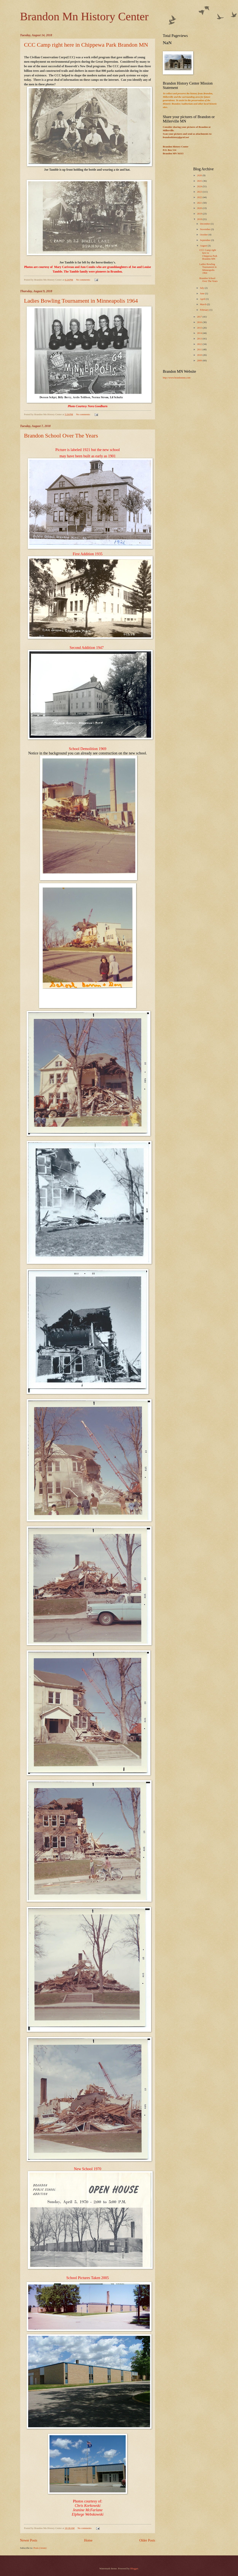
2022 (200, 197)
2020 (200, 208)
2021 (200, 203)
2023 (200, 191)
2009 (200, 360)
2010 (200, 355)
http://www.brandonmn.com (176, 377)
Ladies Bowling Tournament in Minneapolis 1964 (81, 301)
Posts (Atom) (40, 2548)
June (202, 293)
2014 (200, 333)
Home (88, 2540)
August (204, 245)
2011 (200, 349)
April (203, 299)
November (205, 229)
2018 (200, 219)
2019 (200, 213)
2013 (200, 338)
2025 (200, 181)
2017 (200, 316)
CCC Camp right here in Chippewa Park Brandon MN (86, 45)
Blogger (134, 2568)
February (204, 310)
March (203, 304)
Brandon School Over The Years (61, 435)
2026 (200, 175)
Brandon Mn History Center (84, 16)
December (205, 223)
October (204, 234)
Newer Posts (28, 2540)
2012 (200, 344)
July (202, 288)
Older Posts (147, 2540)
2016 (200, 322)
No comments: (83, 279)
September (205, 240)
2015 (200, 327)
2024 (200, 186)
